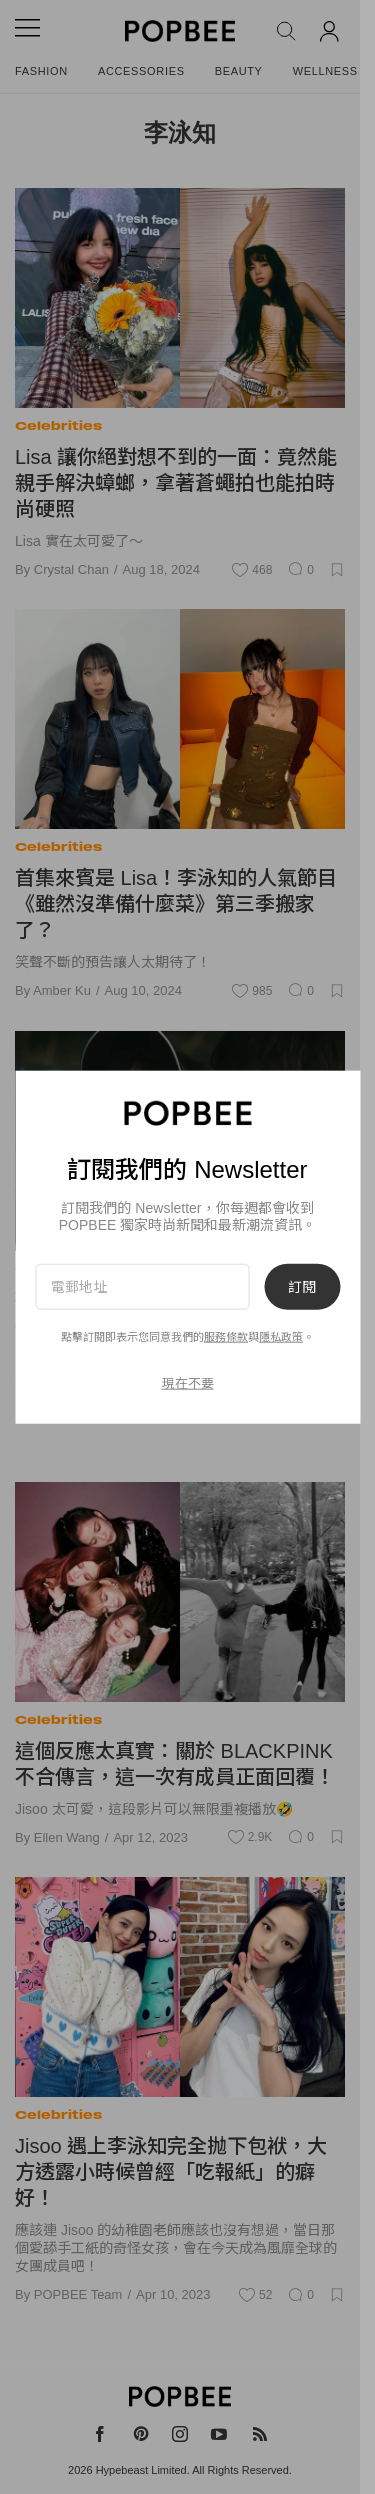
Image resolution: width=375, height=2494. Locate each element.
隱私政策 (281, 1337)
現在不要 (188, 1383)
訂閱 (302, 1286)
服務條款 (226, 1337)
